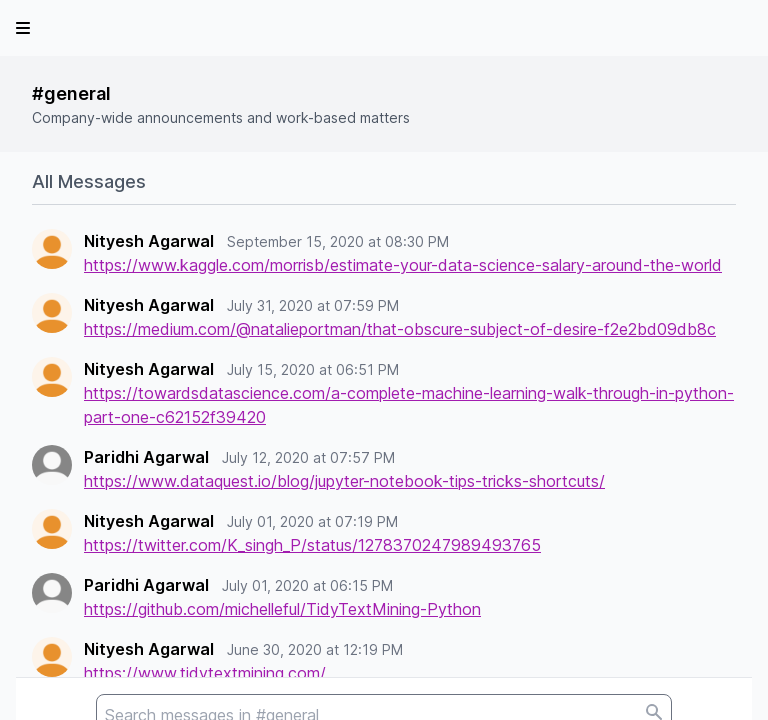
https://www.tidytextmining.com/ (205, 673)
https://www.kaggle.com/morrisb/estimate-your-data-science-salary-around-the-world (403, 265)
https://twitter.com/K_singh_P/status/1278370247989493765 (312, 545)
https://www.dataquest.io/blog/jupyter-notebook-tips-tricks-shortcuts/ (344, 481)
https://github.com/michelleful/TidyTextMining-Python (282, 609)
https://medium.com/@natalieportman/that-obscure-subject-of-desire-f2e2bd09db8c (400, 329)
